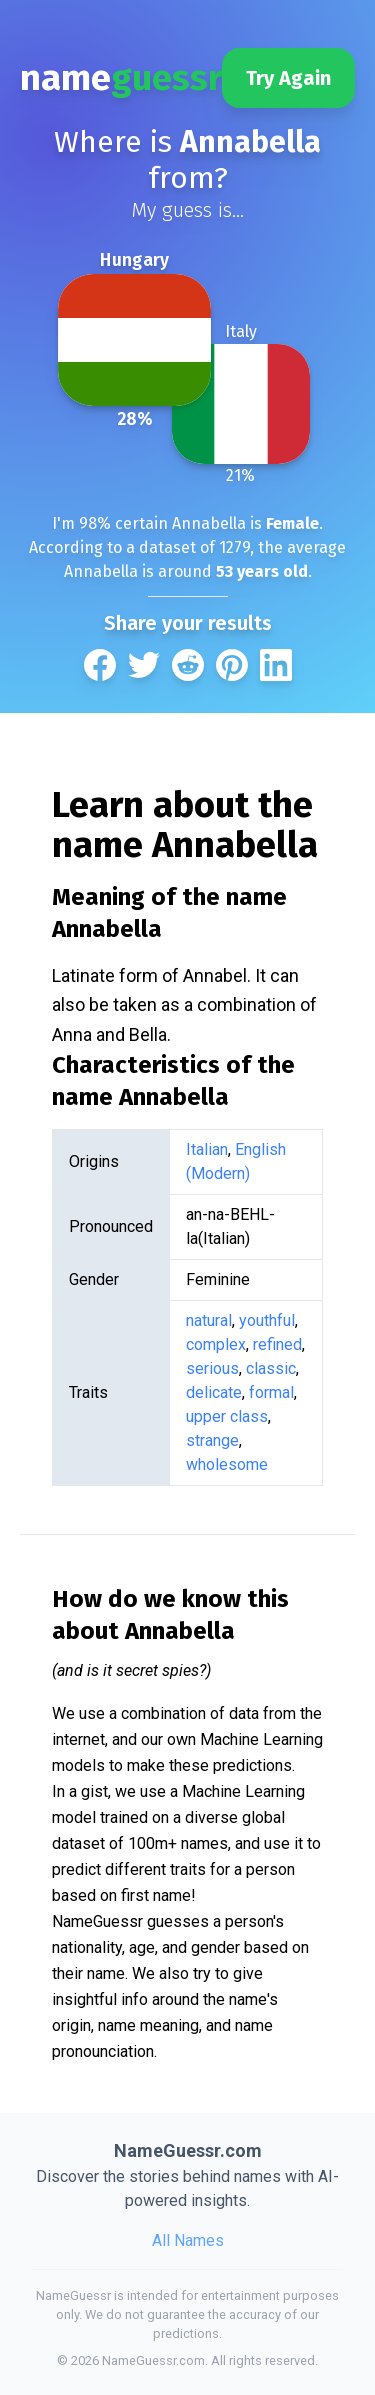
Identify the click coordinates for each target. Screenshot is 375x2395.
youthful (267, 1320)
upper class (227, 1416)
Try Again (288, 78)
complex (216, 1344)
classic (271, 1368)
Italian (207, 1149)
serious (212, 1368)
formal (271, 1392)
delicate (214, 1392)
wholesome (227, 1464)
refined (277, 1344)
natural (209, 1320)
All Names (188, 2240)
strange (212, 1440)
